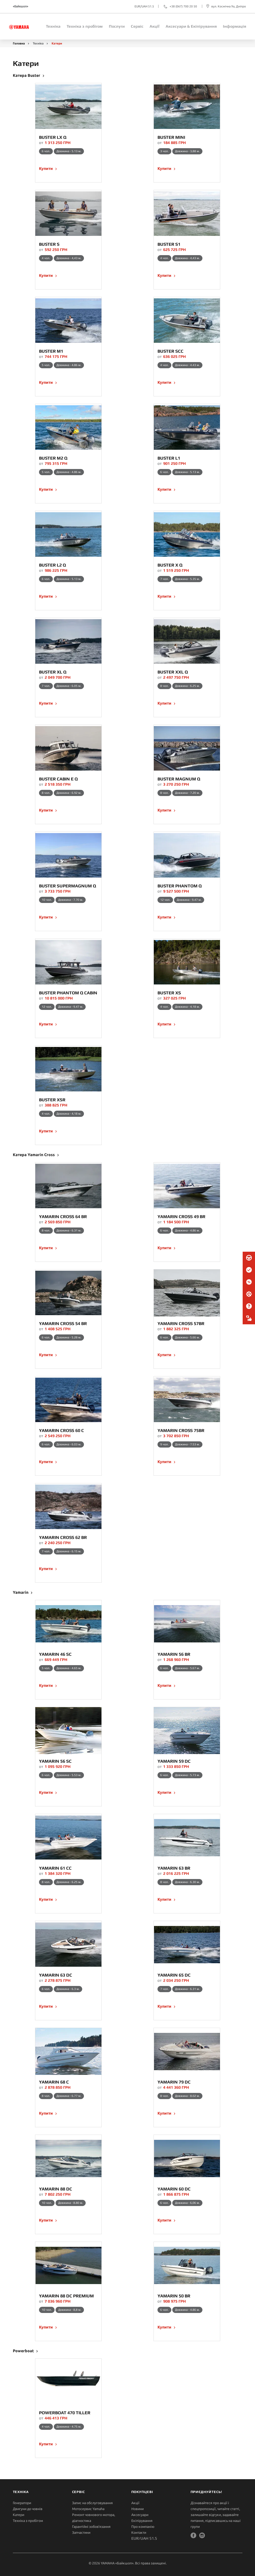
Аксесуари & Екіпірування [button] (191, 26)
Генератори (22, 2503)
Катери (18, 2515)
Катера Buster (27, 75)
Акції (154, 26)
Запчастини (81, 2533)
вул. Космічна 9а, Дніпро (228, 6)
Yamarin (21, 1592)
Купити (46, 168)
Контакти (138, 2533)
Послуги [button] (117, 26)
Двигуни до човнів (27, 2509)
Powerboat (24, 2351)
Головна (19, 43)
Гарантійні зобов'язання (91, 2527)
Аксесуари (139, 2515)
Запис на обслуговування (92, 2503)
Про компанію (142, 2527)
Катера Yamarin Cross (34, 1154)
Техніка (53, 26)
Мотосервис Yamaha (88, 2509)
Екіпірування (142, 2521)
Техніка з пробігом (85, 26)
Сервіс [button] (137, 26)
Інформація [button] (234, 26)
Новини (137, 2509)
